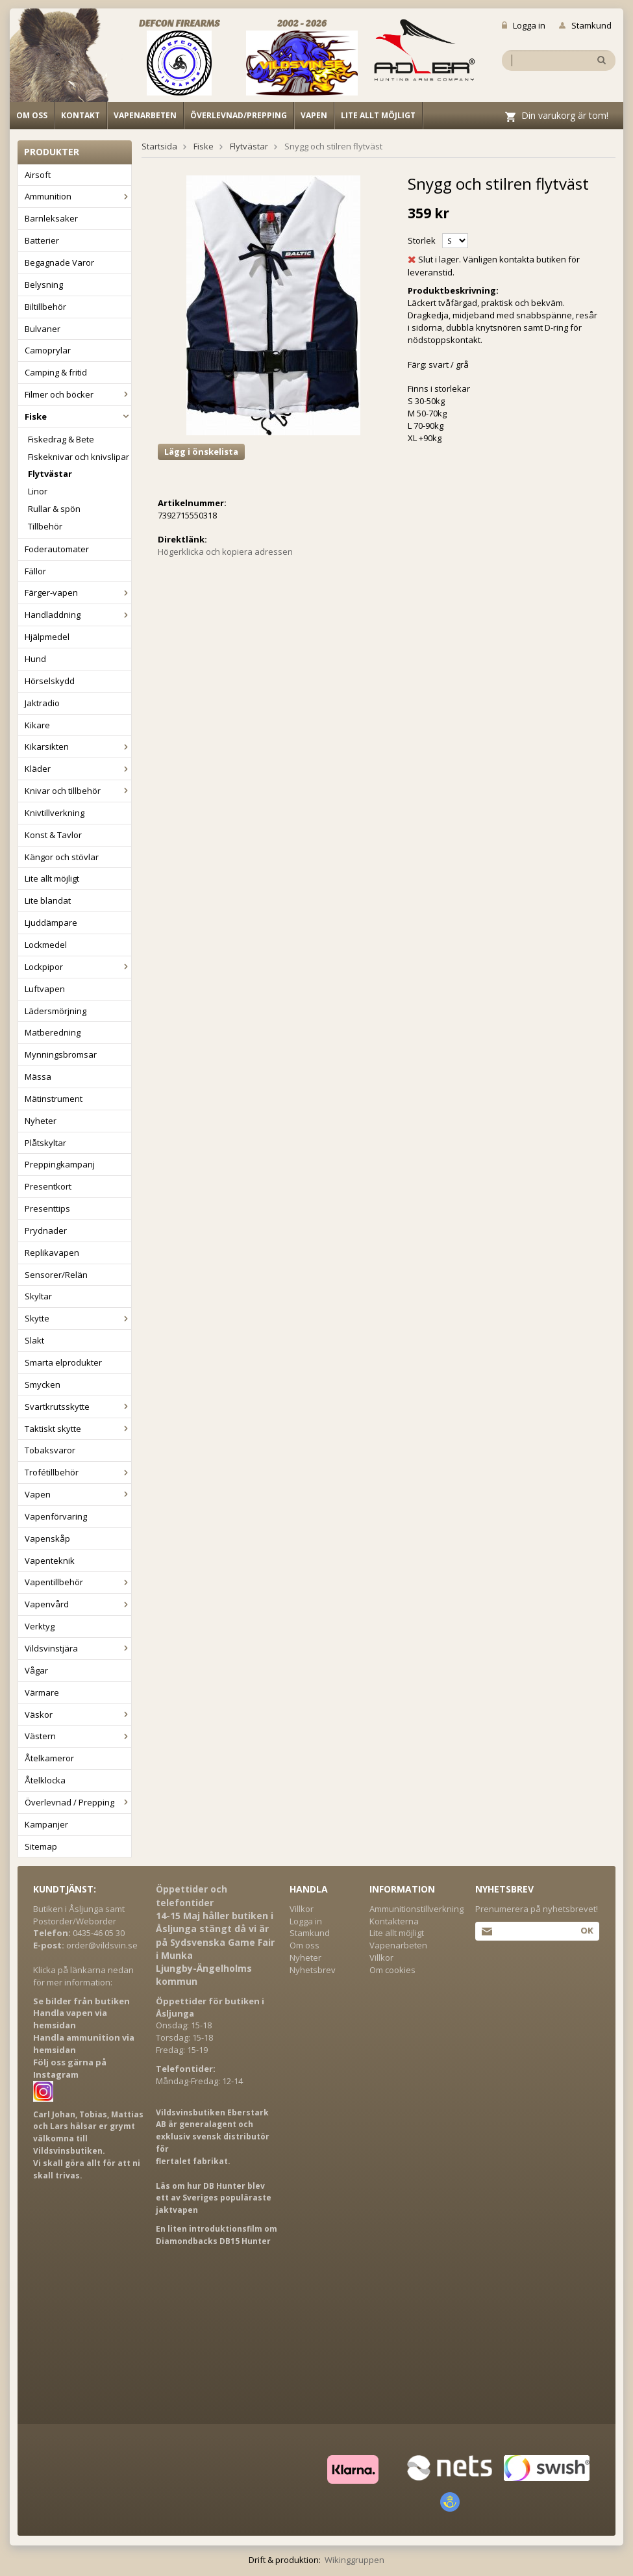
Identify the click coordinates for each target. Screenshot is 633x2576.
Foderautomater (57, 549)
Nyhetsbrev (313, 1970)
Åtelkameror (49, 1758)
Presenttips (47, 1208)
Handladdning (78, 614)
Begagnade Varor (59, 262)
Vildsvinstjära (78, 1648)
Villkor (302, 1909)
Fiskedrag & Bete (61, 439)
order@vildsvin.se (102, 1945)
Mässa (38, 1076)
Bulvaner (42, 329)
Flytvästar (50, 473)
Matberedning (53, 1032)
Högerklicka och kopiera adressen (225, 551)
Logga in (523, 25)
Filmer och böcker (78, 394)
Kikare (37, 725)
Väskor (78, 1714)
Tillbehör (45, 526)
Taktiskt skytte (78, 1429)
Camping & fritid (56, 372)
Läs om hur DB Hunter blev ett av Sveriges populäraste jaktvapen (213, 2198)
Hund (35, 659)
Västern (78, 1736)
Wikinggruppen (354, 2560)
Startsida (159, 146)
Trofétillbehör (78, 1472)
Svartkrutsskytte (78, 1406)
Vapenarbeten (145, 115)
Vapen (314, 115)
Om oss (31, 115)
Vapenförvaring (56, 1516)
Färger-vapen (78, 592)
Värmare (42, 1692)
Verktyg (40, 1626)
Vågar (36, 1670)
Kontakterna (394, 1921)
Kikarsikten (78, 746)
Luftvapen (45, 989)
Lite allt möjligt (378, 115)
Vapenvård (78, 1604)
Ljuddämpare (51, 922)
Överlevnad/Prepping (238, 115)
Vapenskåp (47, 1538)
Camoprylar (48, 350)
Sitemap (41, 1846)
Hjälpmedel (47, 637)
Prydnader (46, 1230)
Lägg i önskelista (201, 451)
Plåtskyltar (45, 1143)
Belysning (44, 284)
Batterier (42, 240)
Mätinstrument (53, 1098)
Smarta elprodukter (63, 1362)
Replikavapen (52, 1252)
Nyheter (40, 1121)
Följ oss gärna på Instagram (69, 2068)
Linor (37, 491)
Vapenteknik (50, 1560)
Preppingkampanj (60, 1164)
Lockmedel (46, 944)
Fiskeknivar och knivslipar (78, 457)
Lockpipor (78, 967)
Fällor (35, 571)
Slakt (34, 1340)
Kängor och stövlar (62, 857)
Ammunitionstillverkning (416, 1909)
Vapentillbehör (78, 1582)
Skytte (78, 1318)
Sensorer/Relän (56, 1275)
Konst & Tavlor (53, 835)
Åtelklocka (45, 1780)
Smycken (42, 1384)
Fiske (78, 416)
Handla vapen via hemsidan (70, 2019)
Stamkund (585, 25)
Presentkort (48, 1186)
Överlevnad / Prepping (78, 1802)
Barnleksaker (51, 218)
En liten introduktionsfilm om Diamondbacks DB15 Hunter (216, 2235)
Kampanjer (46, 1824)
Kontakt (80, 115)
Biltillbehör (45, 306)
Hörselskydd (50, 681)
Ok (586, 1930)
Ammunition (78, 196)
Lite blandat (48, 900)
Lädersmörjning (55, 1011)
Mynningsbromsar (61, 1054)
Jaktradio (42, 703)
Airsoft (38, 175)
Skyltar (38, 1296)
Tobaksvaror (50, 1450)
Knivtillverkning (54, 813)
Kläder (78, 768)
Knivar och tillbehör (78, 791)
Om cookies (392, 1970)
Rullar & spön (54, 509)
